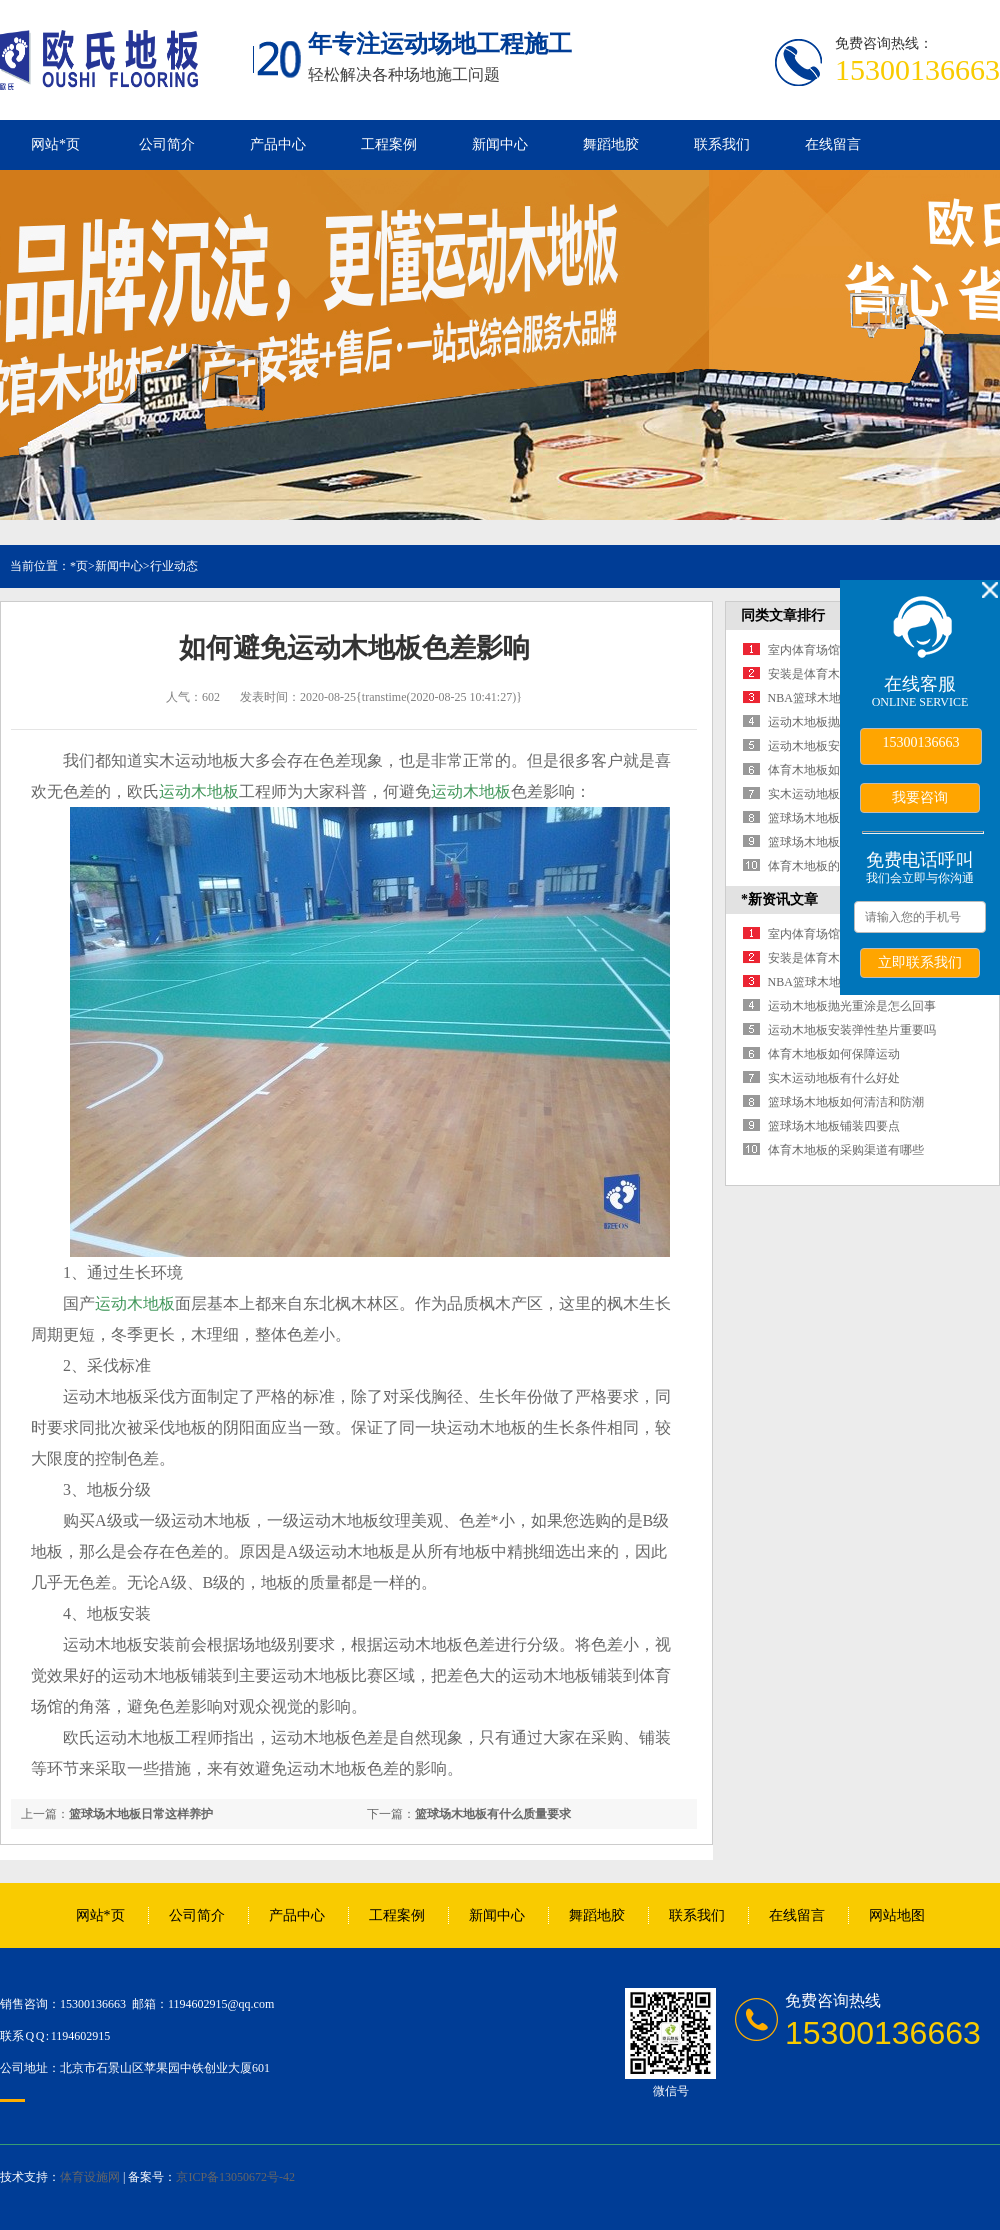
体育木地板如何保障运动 (834, 770)
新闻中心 (500, 144)
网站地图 (897, 1915)
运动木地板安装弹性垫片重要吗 (852, 1030)
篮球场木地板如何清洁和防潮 (846, 1102)
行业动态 (174, 566)
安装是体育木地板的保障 (834, 674)
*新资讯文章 (779, 899)
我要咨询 (920, 797)
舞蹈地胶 (611, 144)
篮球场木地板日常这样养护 (141, 1814)
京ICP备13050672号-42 (235, 2177)
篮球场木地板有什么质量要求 (493, 1814)
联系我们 (722, 144)
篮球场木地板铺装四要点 (834, 842)
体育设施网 (90, 2177)
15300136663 (921, 742)
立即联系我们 (920, 962)
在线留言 (833, 144)
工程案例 (389, 144)
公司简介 (167, 144)
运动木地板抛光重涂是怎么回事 (852, 1006)
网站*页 (55, 144)
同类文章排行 (783, 615)
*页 (79, 566)
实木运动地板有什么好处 (834, 794)
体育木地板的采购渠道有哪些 (846, 1150)
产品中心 (278, 144)
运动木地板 (199, 791)
